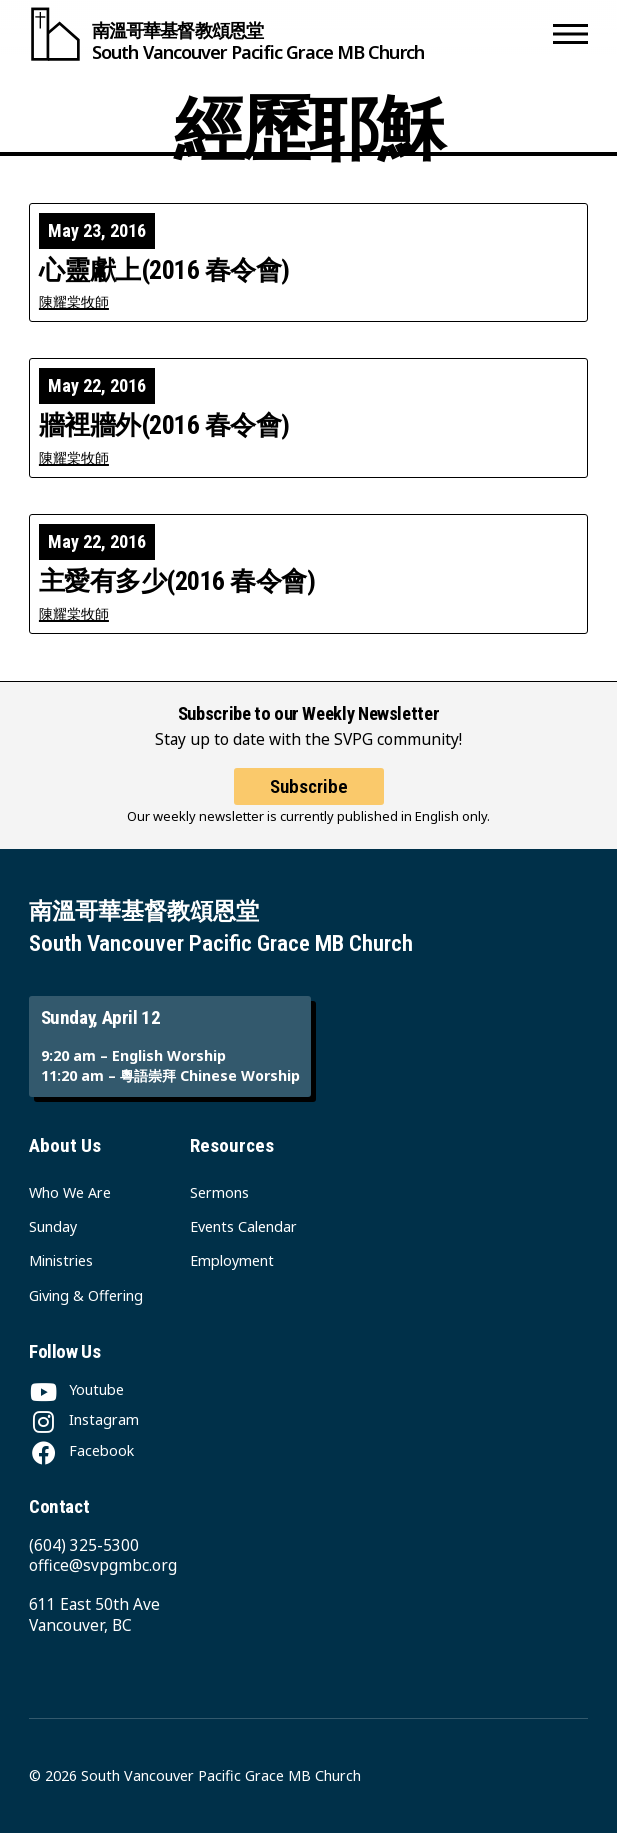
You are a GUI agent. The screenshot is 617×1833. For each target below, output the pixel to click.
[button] (570, 34)
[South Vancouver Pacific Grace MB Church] (286, 34)
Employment (232, 1260)
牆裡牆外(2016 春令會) (164, 426)
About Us (65, 1145)
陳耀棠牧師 (74, 301)
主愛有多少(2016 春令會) (177, 582)
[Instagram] (84, 1419)
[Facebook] (81, 1450)
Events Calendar (243, 1226)
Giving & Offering (86, 1295)
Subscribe (309, 786)
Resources (232, 1145)
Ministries (61, 1260)
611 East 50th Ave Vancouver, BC (94, 1614)
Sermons (219, 1192)
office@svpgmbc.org (103, 1565)
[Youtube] (76, 1389)
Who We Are (70, 1192)
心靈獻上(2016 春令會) (164, 271)
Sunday (53, 1226)
